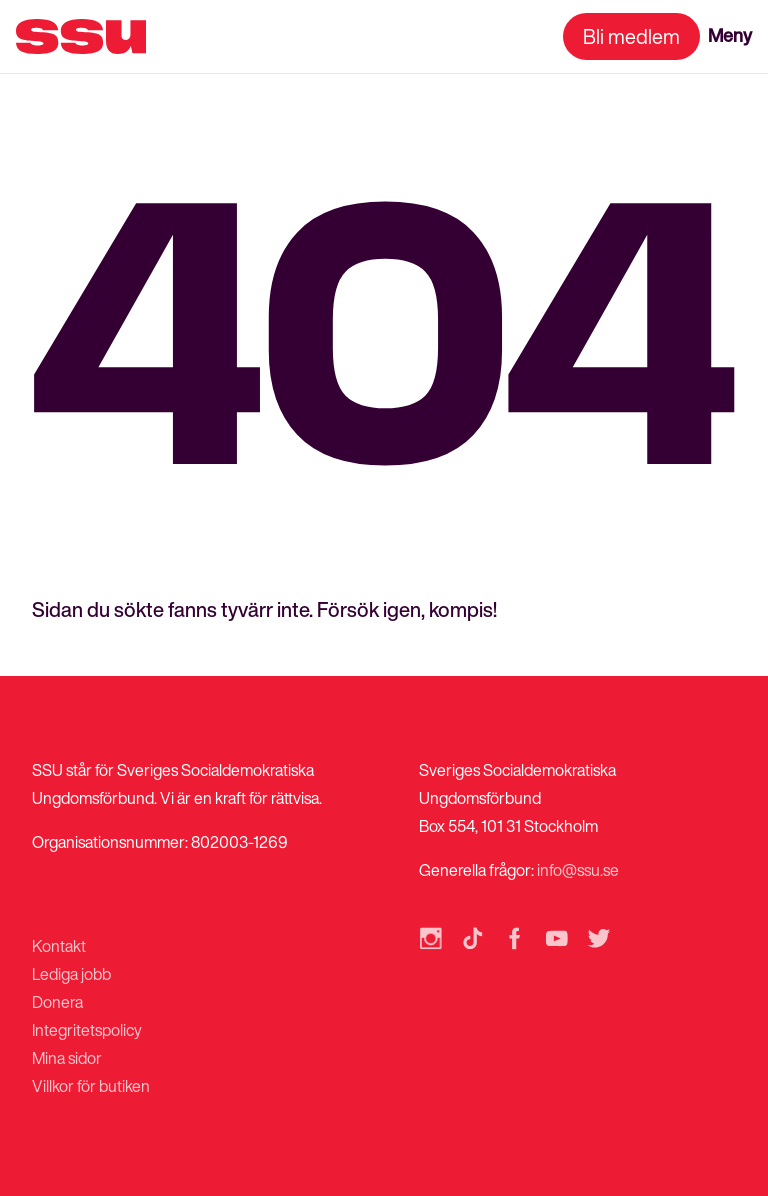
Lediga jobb (71, 974)
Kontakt (59, 946)
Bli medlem (631, 36)
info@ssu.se (578, 870)
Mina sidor (67, 1058)
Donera (57, 1002)
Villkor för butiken (91, 1086)
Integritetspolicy (87, 1030)
